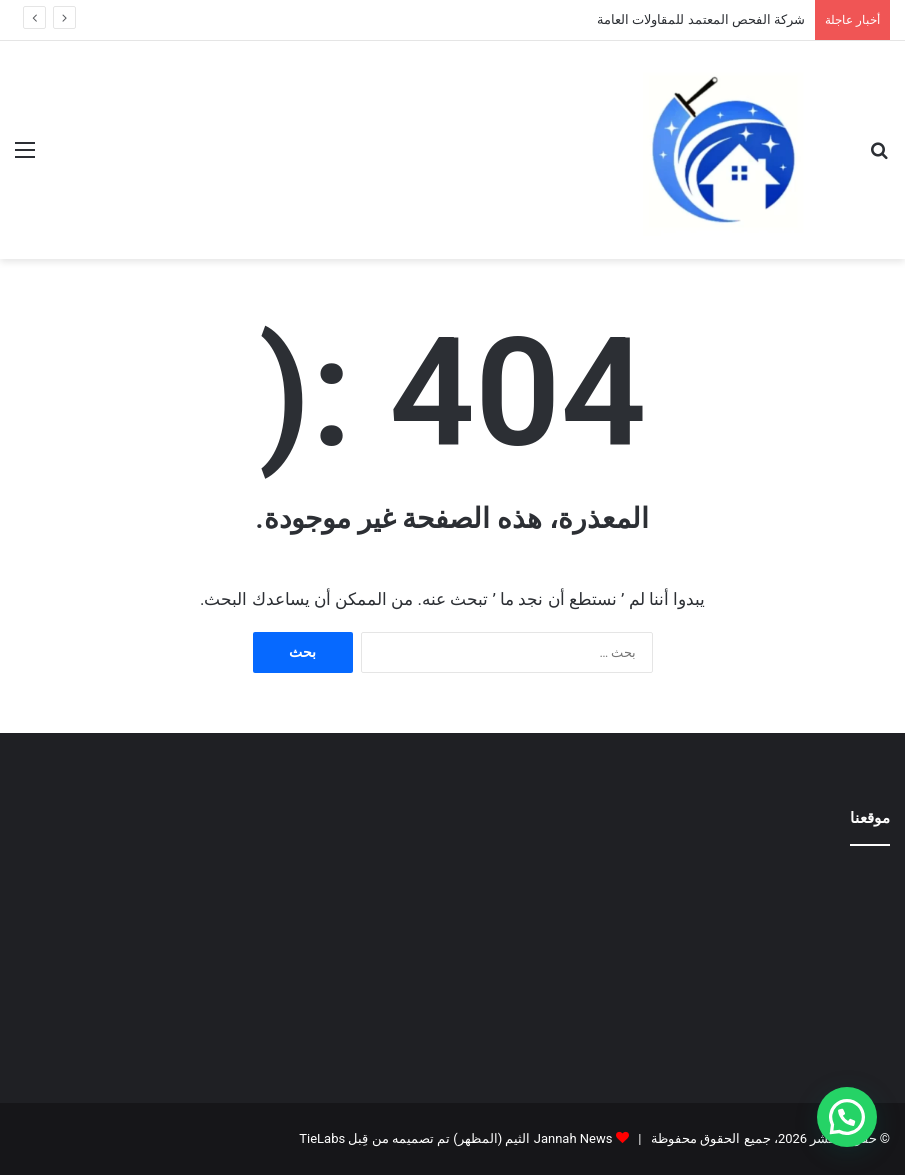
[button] (847, 1117)
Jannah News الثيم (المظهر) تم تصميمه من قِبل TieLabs (455, 1138)
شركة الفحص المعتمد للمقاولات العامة (701, 19)
